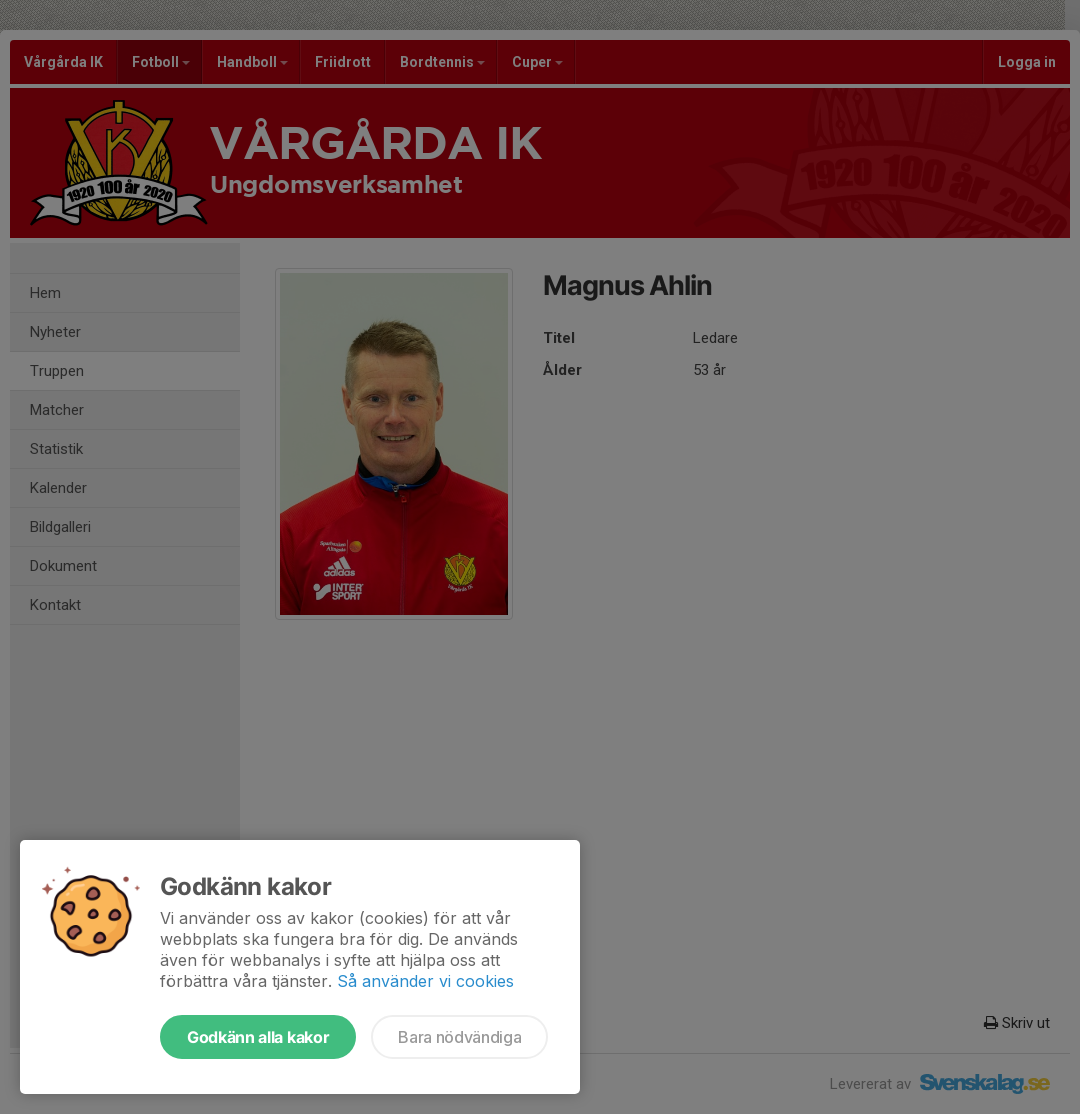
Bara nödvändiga (459, 1037)
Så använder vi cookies (425, 981)
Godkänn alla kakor (258, 1037)
